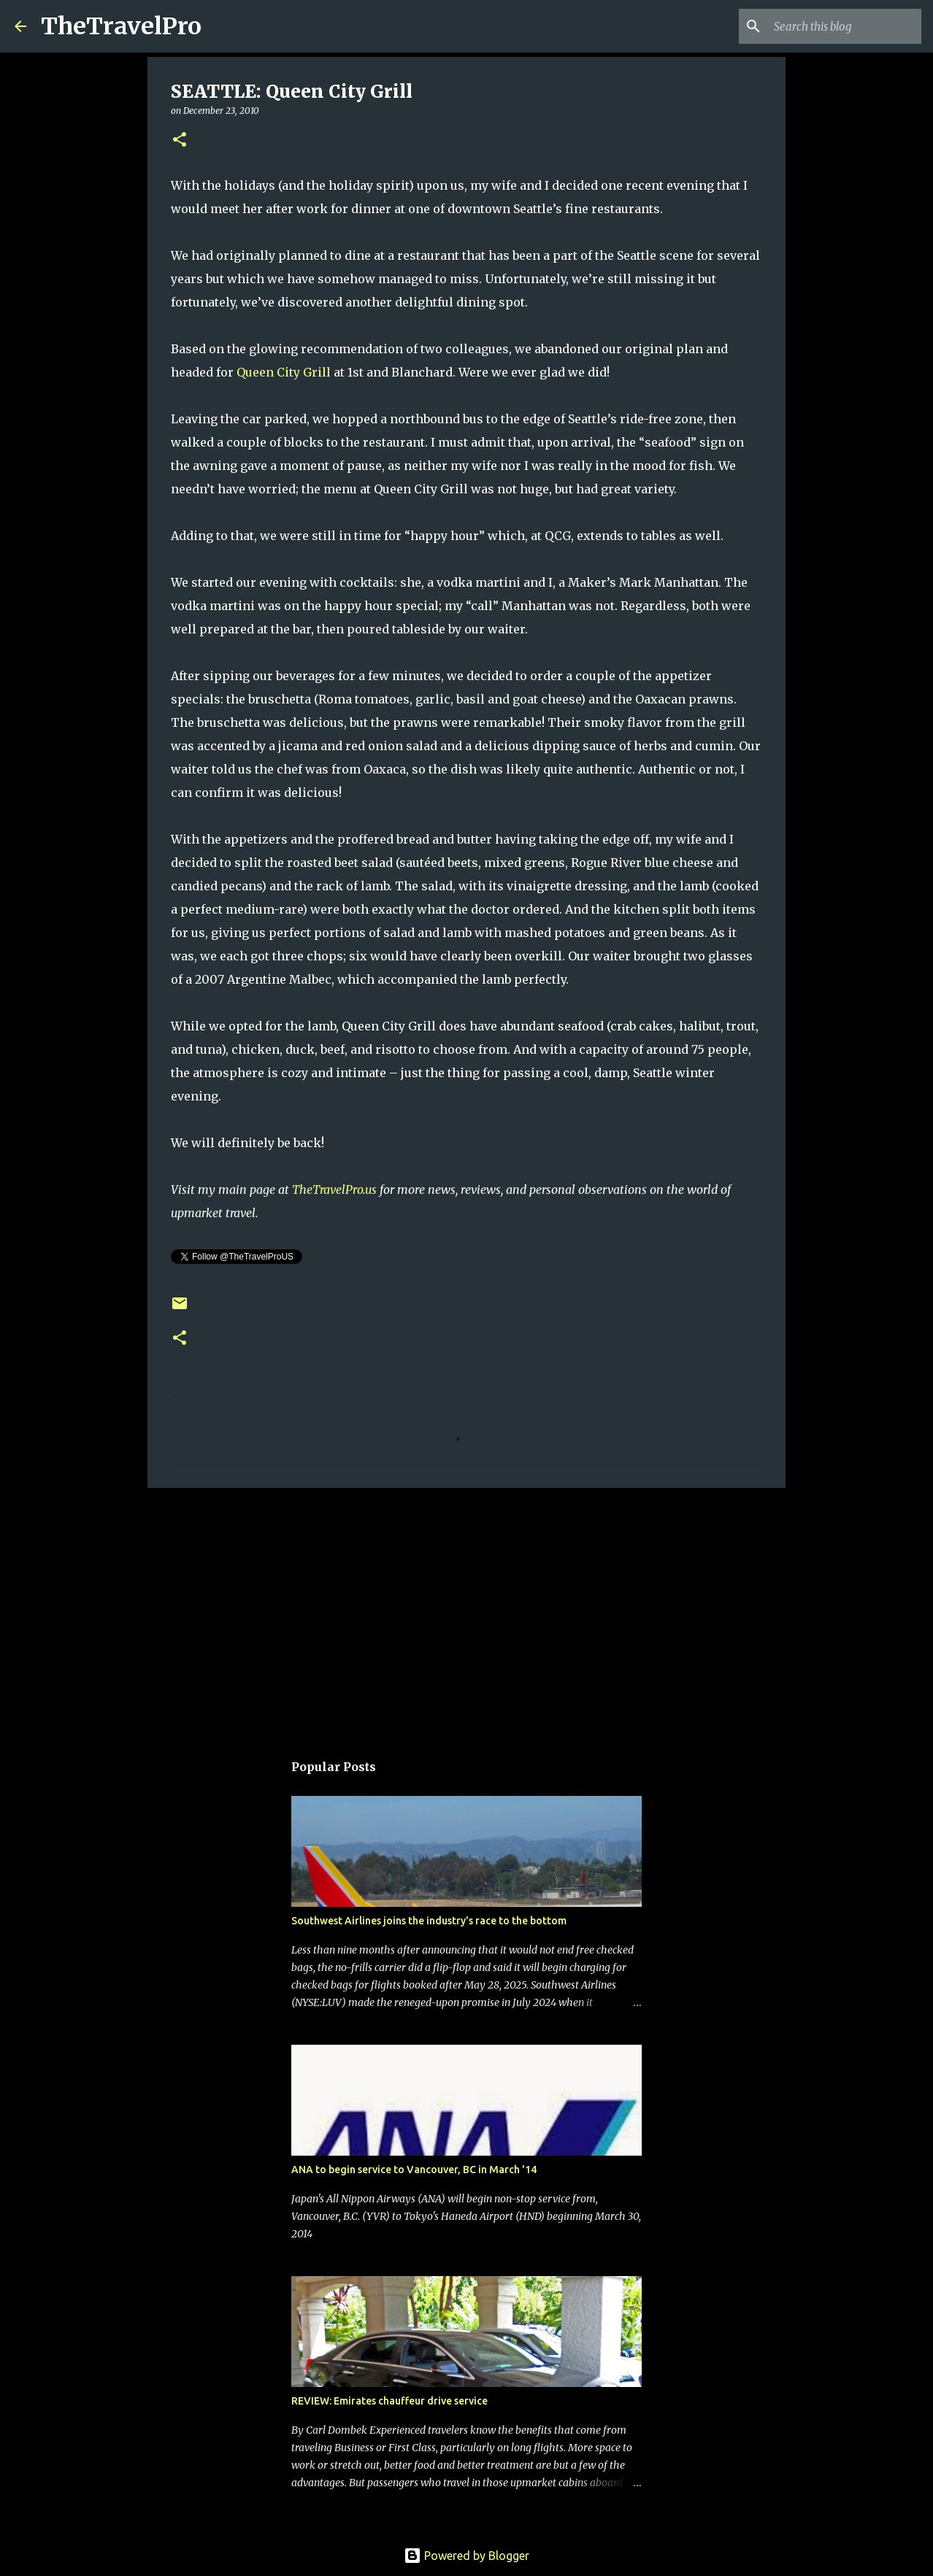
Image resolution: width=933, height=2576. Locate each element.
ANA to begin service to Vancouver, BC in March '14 (414, 2169)
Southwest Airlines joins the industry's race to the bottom (429, 1921)
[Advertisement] (466, 1612)
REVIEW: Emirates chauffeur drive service (389, 2401)
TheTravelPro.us (334, 1189)
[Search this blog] (844, 26)
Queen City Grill (282, 372)
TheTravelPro (121, 26)
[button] (179, 140)
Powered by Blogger (466, 2555)
